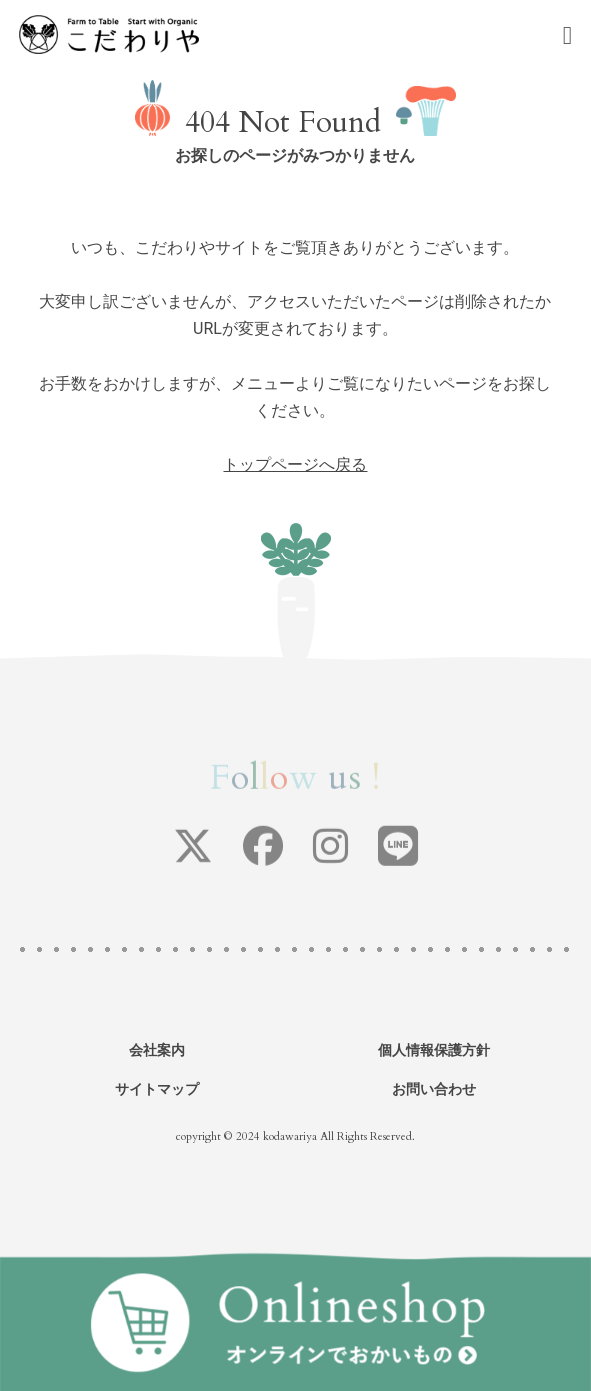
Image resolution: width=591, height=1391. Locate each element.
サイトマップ (157, 1089)
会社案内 (157, 1050)
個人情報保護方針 (434, 1050)
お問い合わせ (434, 1089)
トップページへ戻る (295, 464)
